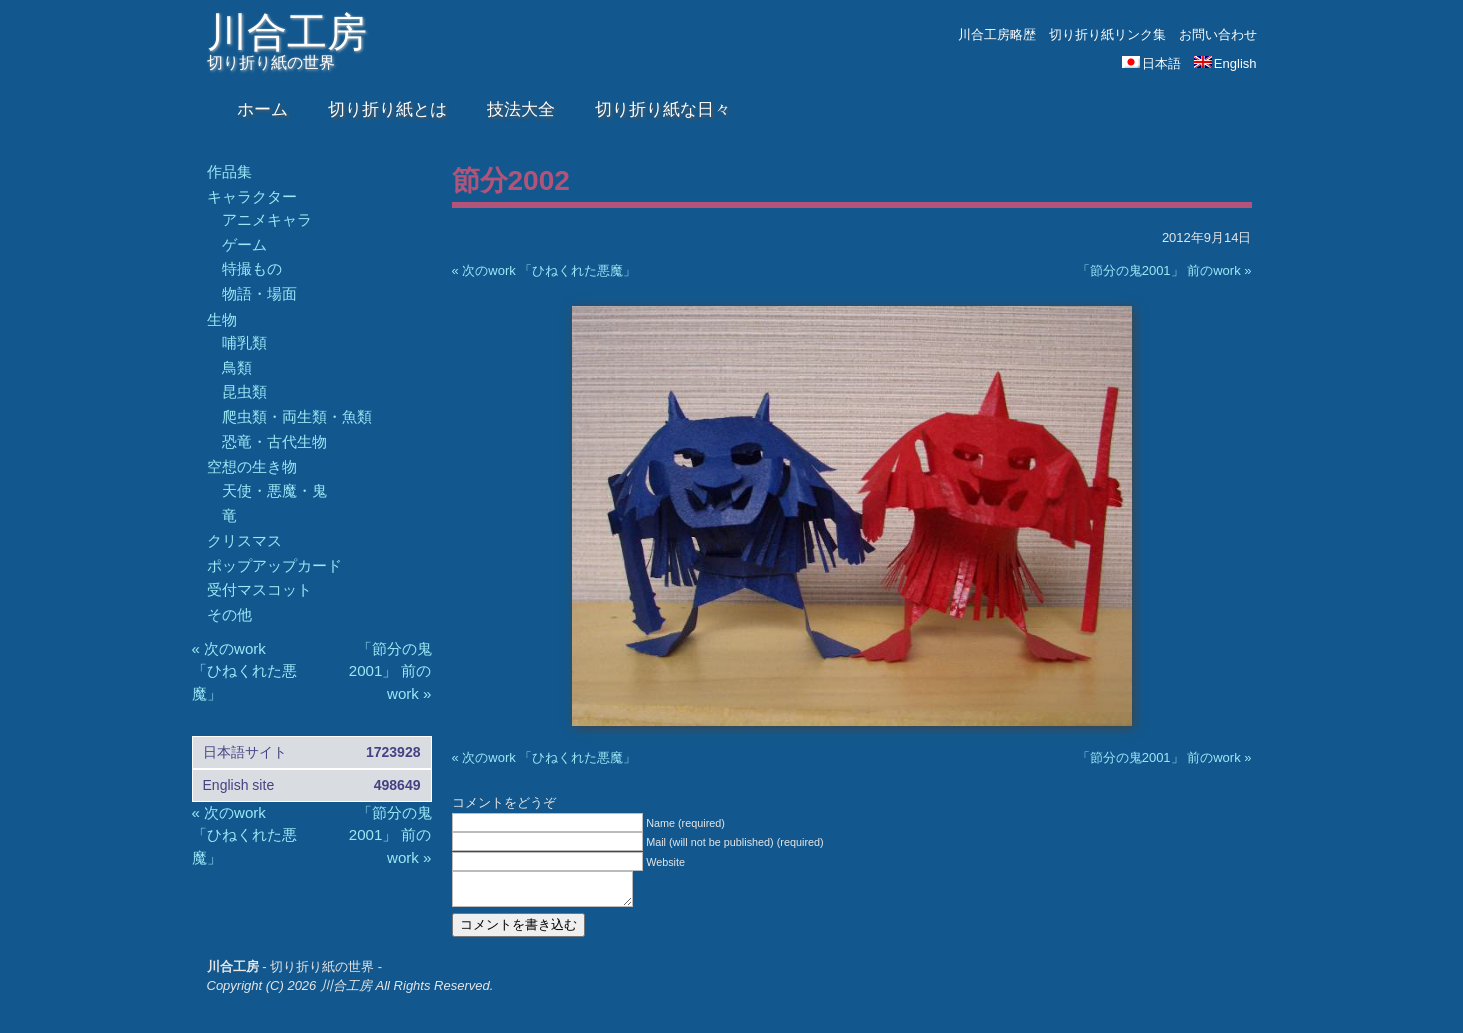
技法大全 (521, 109)
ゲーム (244, 244)
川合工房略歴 (997, 34)
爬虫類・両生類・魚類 (297, 416)
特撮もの (252, 268)
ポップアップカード (274, 565)
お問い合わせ (1218, 34)
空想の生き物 (252, 466)
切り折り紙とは (387, 109)
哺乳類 (244, 342)
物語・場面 (259, 293)
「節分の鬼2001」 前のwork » (1164, 270)
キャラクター (252, 196)
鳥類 (237, 367)
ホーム (262, 109)
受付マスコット (259, 589)
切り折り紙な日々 (663, 109)
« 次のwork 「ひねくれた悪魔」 (544, 270)
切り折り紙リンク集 (1107, 34)
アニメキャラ (267, 219)
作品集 (229, 171)
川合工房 (287, 32)
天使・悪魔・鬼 (274, 490)
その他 (229, 614)
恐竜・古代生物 (274, 441)
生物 (222, 319)
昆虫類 (244, 391)
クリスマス (244, 540)
